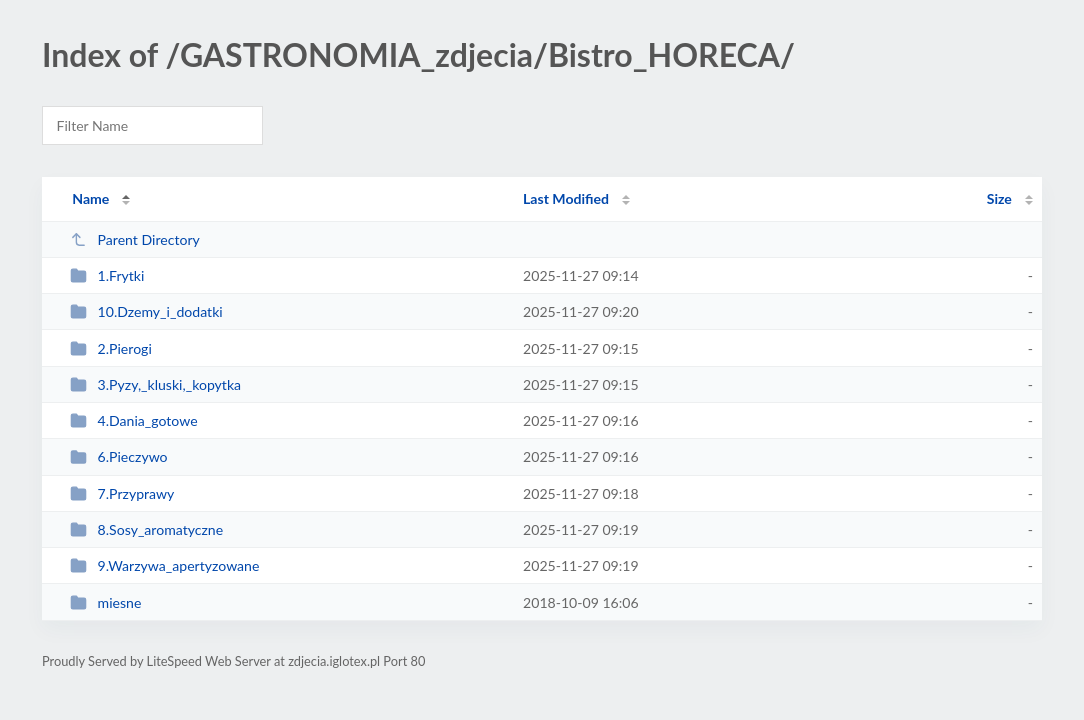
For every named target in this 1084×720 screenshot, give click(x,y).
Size (999, 198)
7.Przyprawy (122, 493)
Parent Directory (135, 239)
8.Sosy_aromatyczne (146, 529)
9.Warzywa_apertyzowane (164, 565)
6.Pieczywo (118, 456)
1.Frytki (107, 275)
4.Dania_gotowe (133, 420)
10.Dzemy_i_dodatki (146, 311)
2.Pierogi (111, 348)
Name (90, 198)
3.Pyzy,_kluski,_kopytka (155, 384)
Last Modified (566, 198)
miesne (105, 602)
